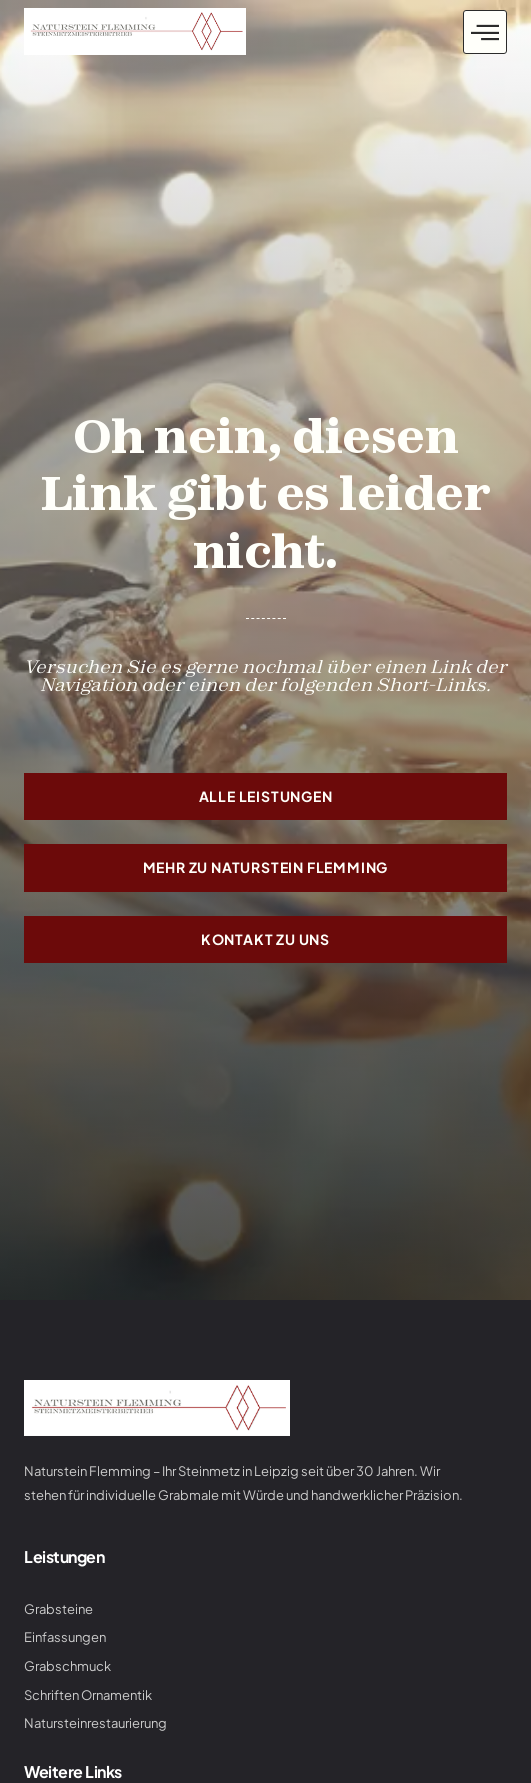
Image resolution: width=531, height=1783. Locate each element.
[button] (485, 32)
